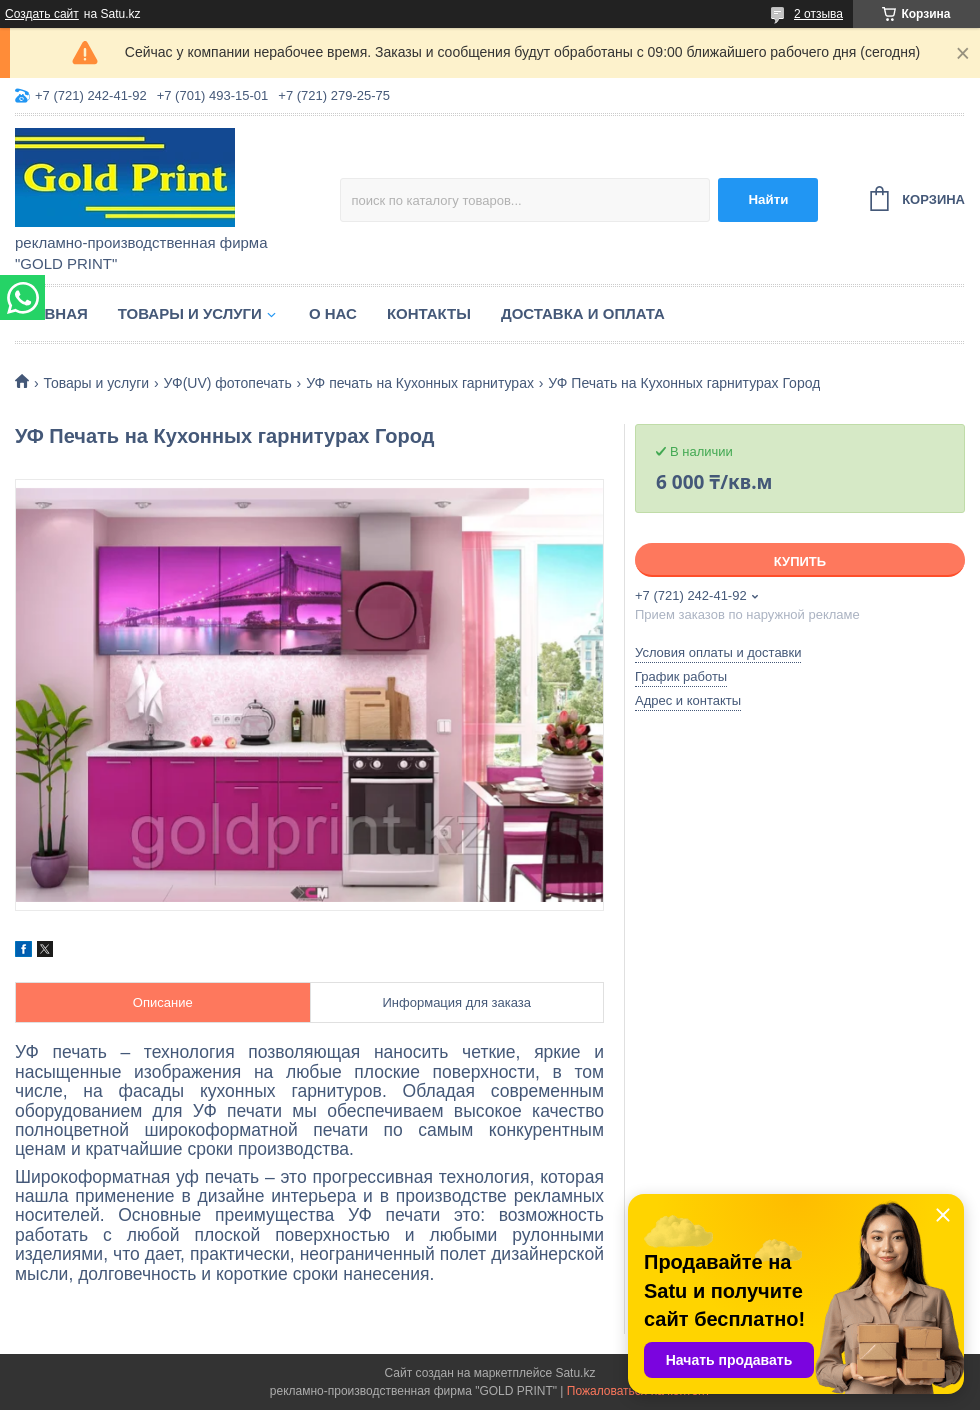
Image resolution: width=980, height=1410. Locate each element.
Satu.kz (575, 1373)
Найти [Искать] (768, 199)
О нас (333, 313)
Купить (800, 561)
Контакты (429, 313)
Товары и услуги (190, 313)
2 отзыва (818, 14)
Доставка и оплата (583, 313)
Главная (51, 313)
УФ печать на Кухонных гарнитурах (420, 383)
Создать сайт (42, 14)
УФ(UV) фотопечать (228, 383)
